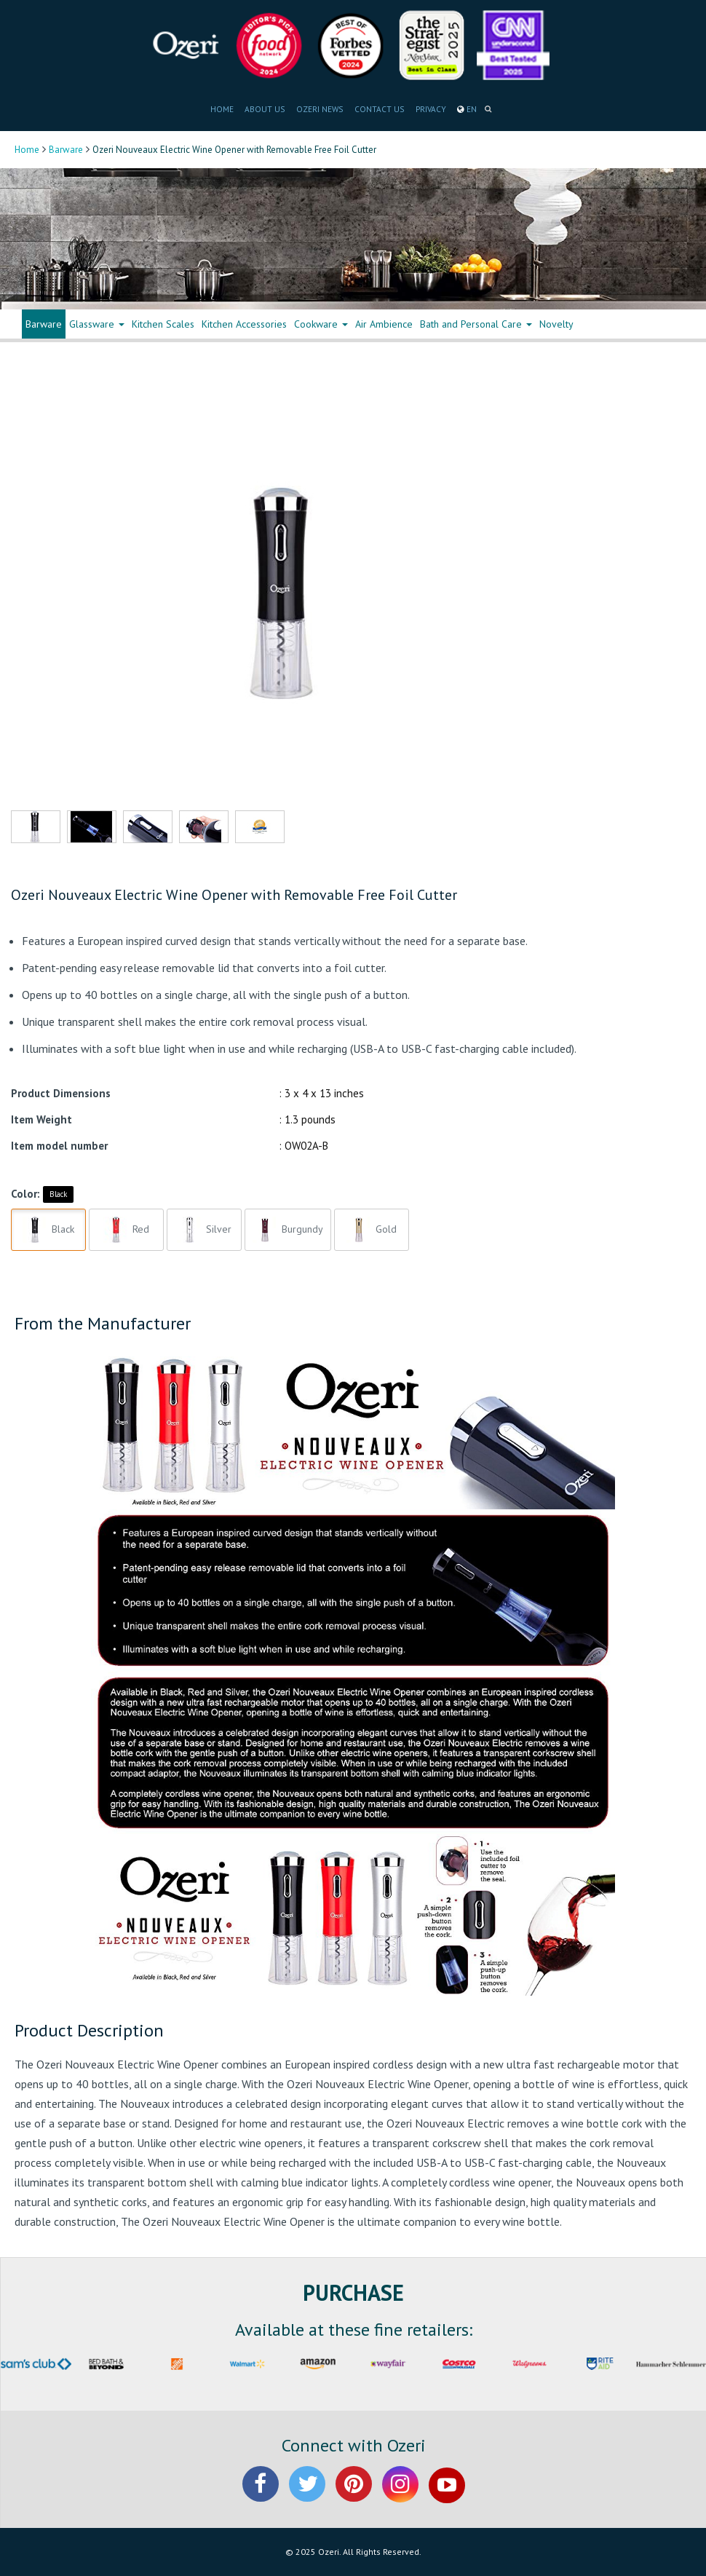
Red (126, 1230)
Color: (25, 1194)
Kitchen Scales (163, 324)
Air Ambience (384, 324)
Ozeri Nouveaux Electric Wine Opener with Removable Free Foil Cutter (234, 894)
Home (27, 149)
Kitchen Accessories (244, 324)
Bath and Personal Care (476, 324)
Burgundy (288, 1230)
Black (58, 1194)
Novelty (556, 324)
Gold (371, 1230)
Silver (204, 1230)
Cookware (321, 324)
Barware (66, 149)
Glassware (96, 324)
